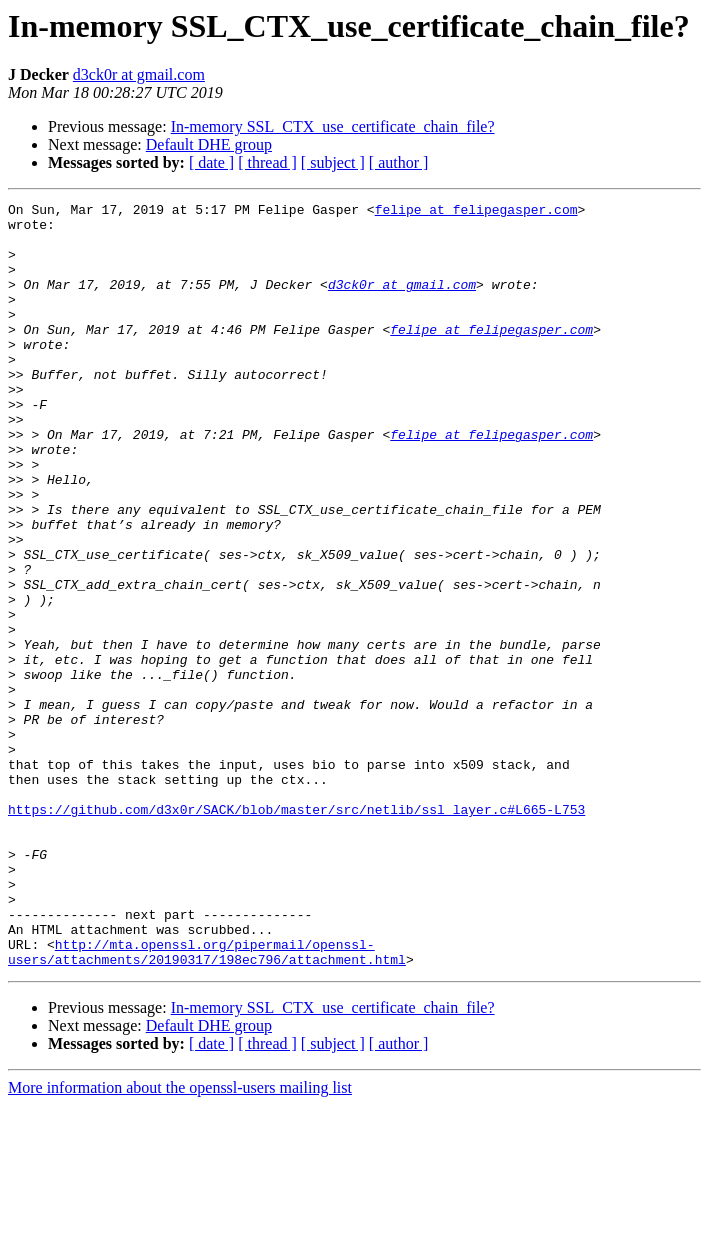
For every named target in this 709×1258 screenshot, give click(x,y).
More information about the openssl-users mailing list (180, 1240)
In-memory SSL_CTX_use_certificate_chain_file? (333, 126)
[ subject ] (333, 162)
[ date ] (211, 162)
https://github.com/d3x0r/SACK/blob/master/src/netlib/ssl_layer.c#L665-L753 (296, 932)
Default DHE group (209, 144)
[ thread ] (267, 162)
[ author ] (399, 162)
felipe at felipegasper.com (476, 212)
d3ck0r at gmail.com (139, 74)
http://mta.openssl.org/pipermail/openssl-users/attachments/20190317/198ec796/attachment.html (207, 1103)
